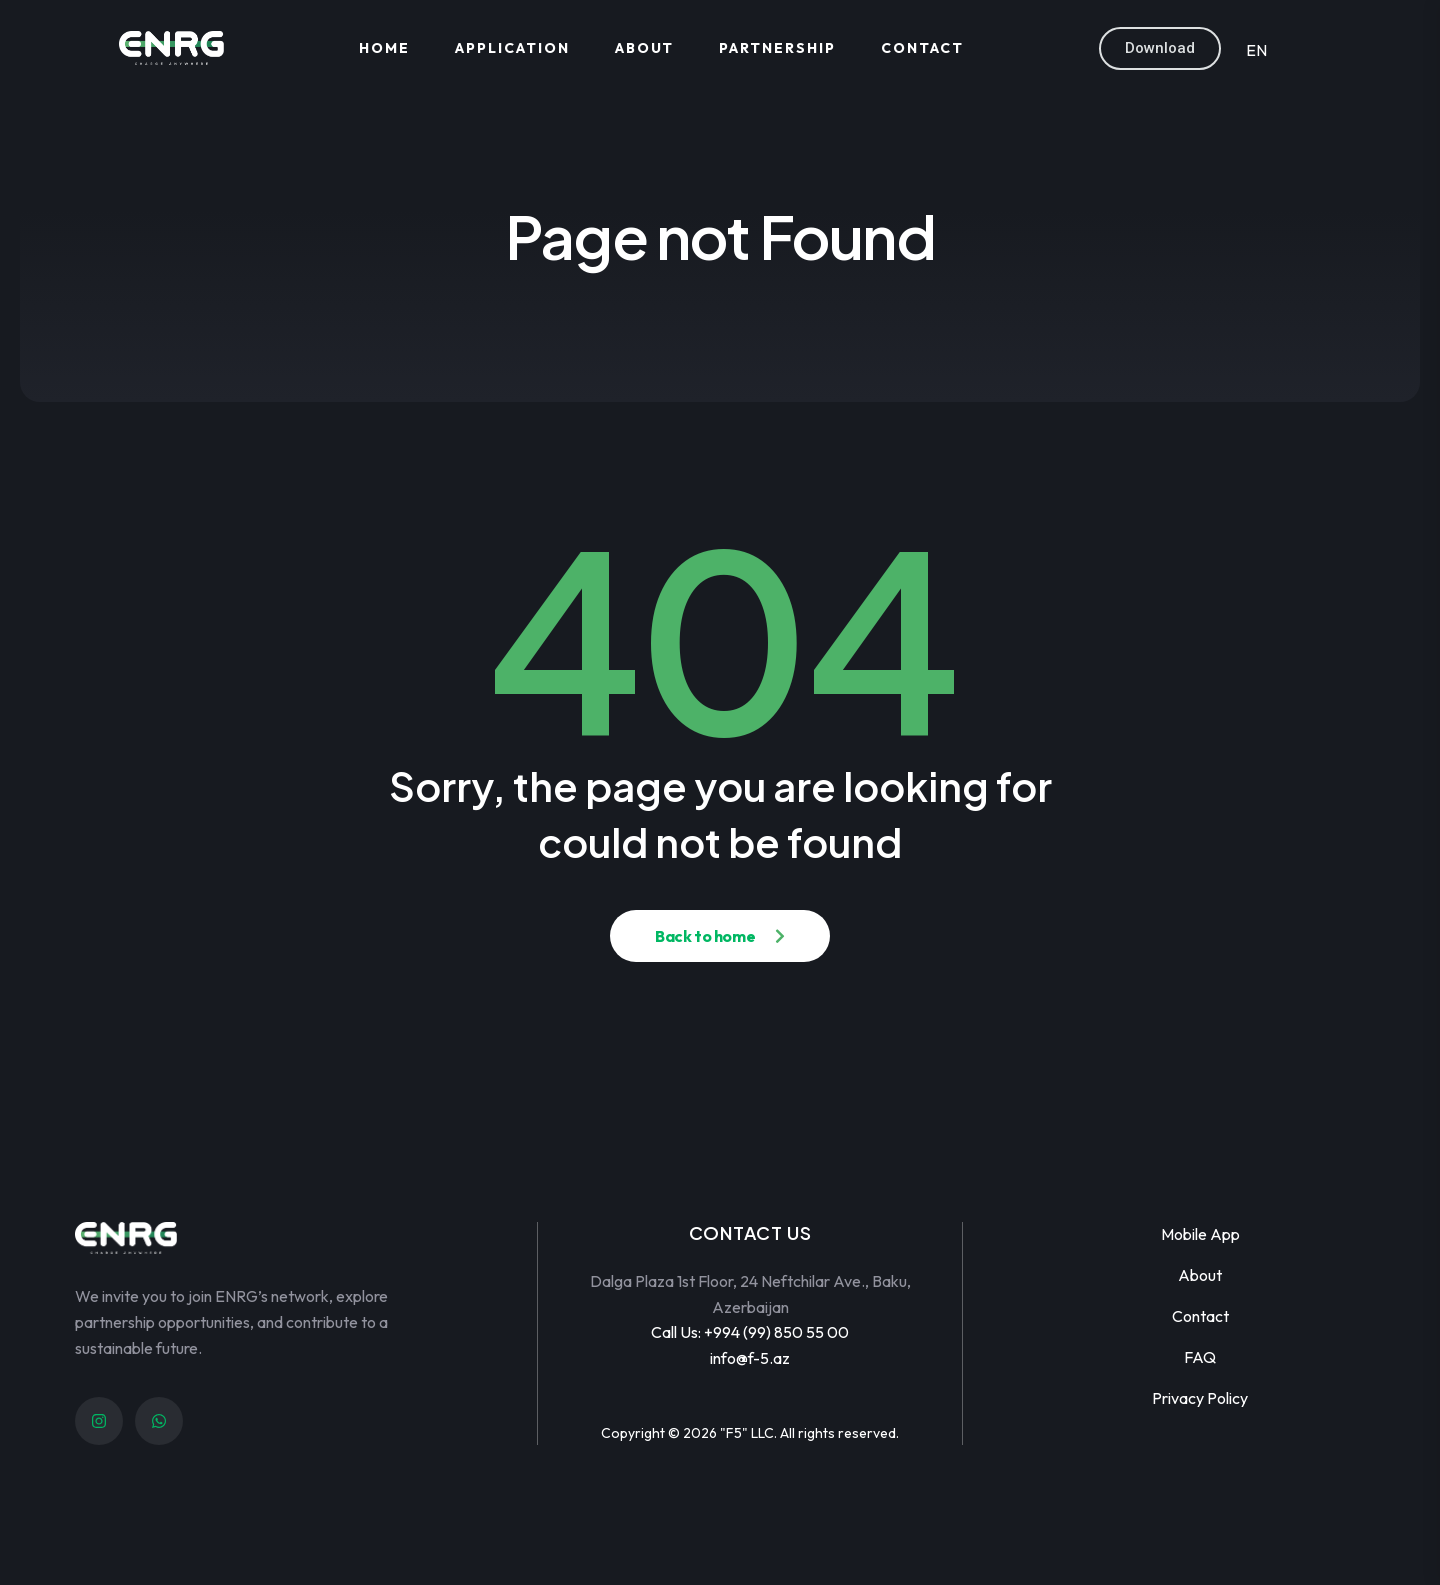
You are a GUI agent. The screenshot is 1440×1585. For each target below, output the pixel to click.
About (645, 48)
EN (1256, 50)
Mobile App (1200, 1234)
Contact (922, 48)
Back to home (705, 936)
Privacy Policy (1200, 1398)
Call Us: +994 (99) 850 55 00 (750, 1332)
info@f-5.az (750, 1358)
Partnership (777, 48)
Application (512, 48)
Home (384, 48)
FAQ (1200, 1357)
